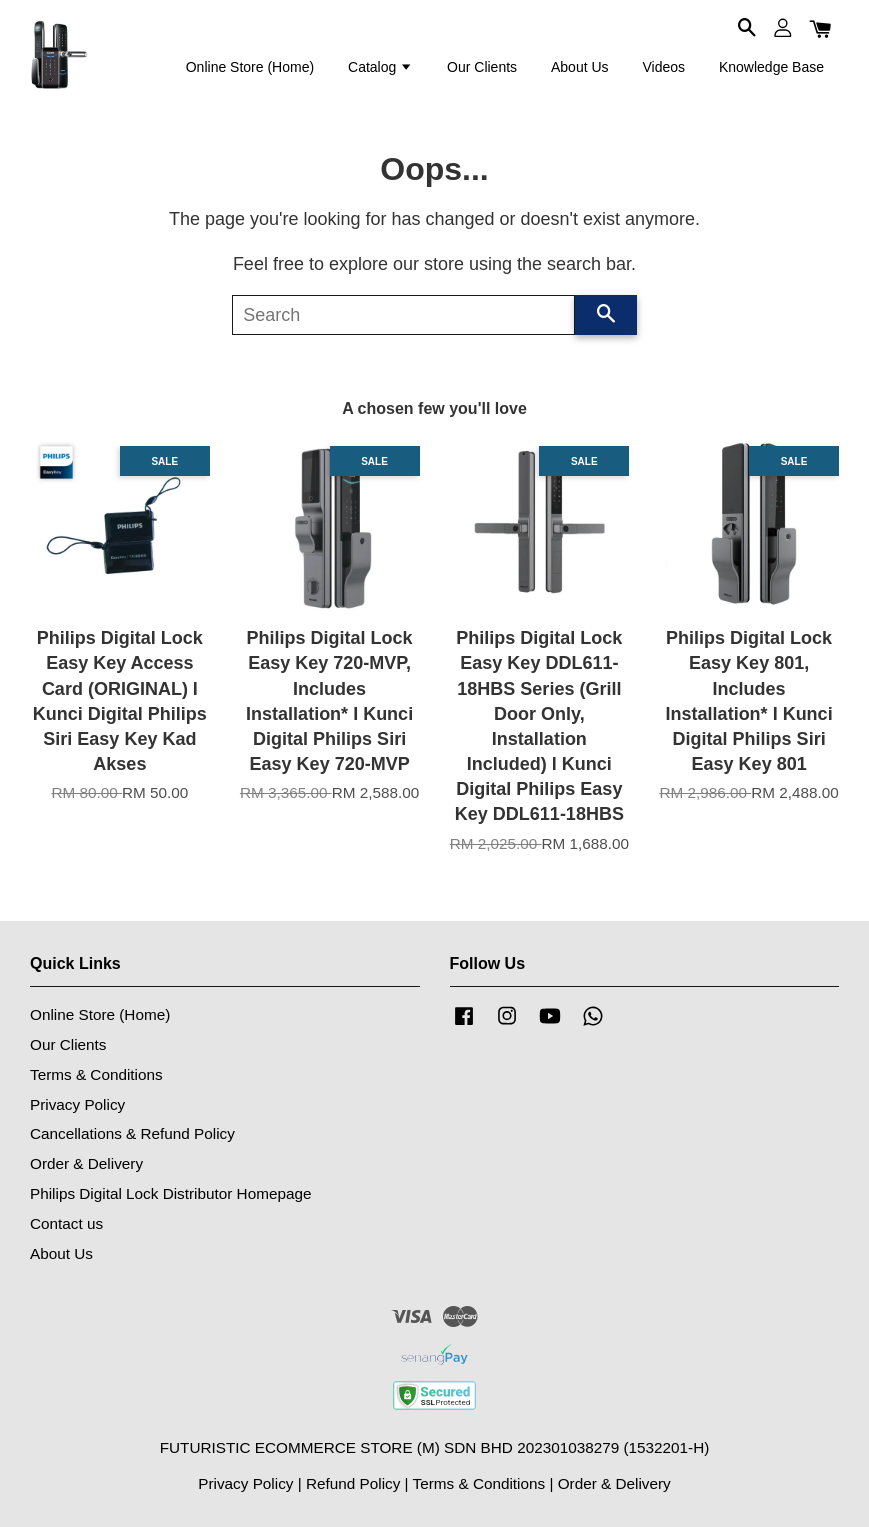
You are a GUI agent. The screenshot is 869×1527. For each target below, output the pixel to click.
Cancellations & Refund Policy (132, 1133)
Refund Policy (353, 1483)
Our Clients (482, 67)
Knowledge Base (771, 67)
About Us (580, 67)
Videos (663, 67)
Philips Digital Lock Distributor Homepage (170, 1193)
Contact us (66, 1223)
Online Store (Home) (250, 67)
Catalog (380, 67)
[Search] (403, 315)
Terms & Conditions (96, 1074)
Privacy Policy (77, 1104)
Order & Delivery (86, 1163)
